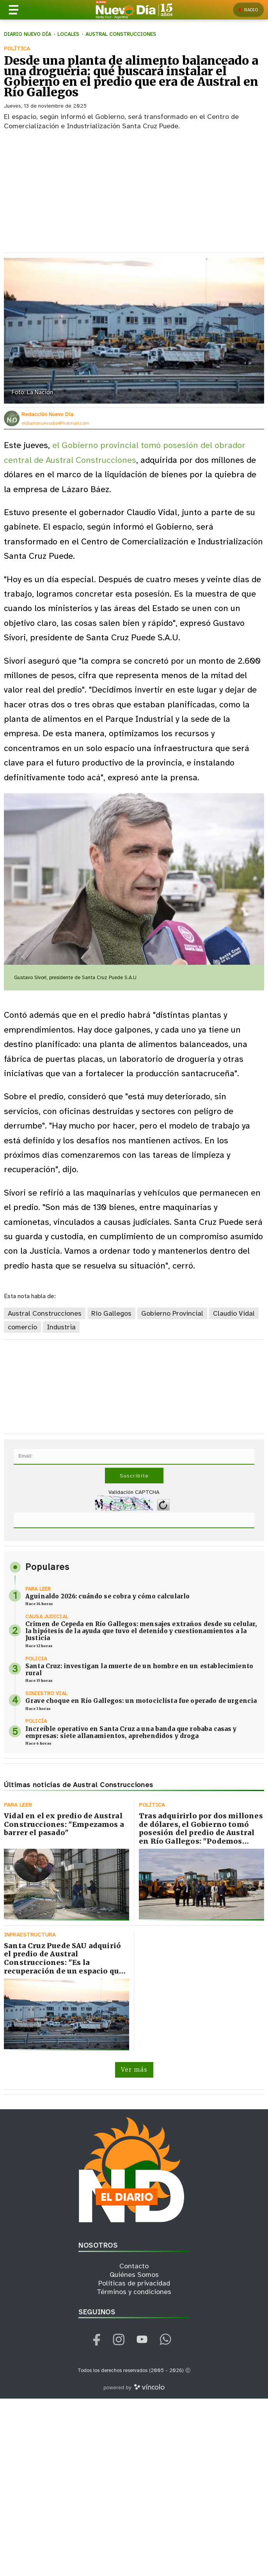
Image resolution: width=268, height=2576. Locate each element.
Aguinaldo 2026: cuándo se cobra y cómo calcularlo (107, 1596)
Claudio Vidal (234, 1313)
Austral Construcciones (45, 1313)
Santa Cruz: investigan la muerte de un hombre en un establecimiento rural (139, 1669)
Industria (61, 1327)
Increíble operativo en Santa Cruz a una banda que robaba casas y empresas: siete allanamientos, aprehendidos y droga (131, 1732)
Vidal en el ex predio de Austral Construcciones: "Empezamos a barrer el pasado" (64, 1824)
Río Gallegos (111, 1313)
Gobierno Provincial (172, 1313)
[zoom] (134, 331)
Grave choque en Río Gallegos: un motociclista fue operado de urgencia (141, 1700)
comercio (22, 1327)
